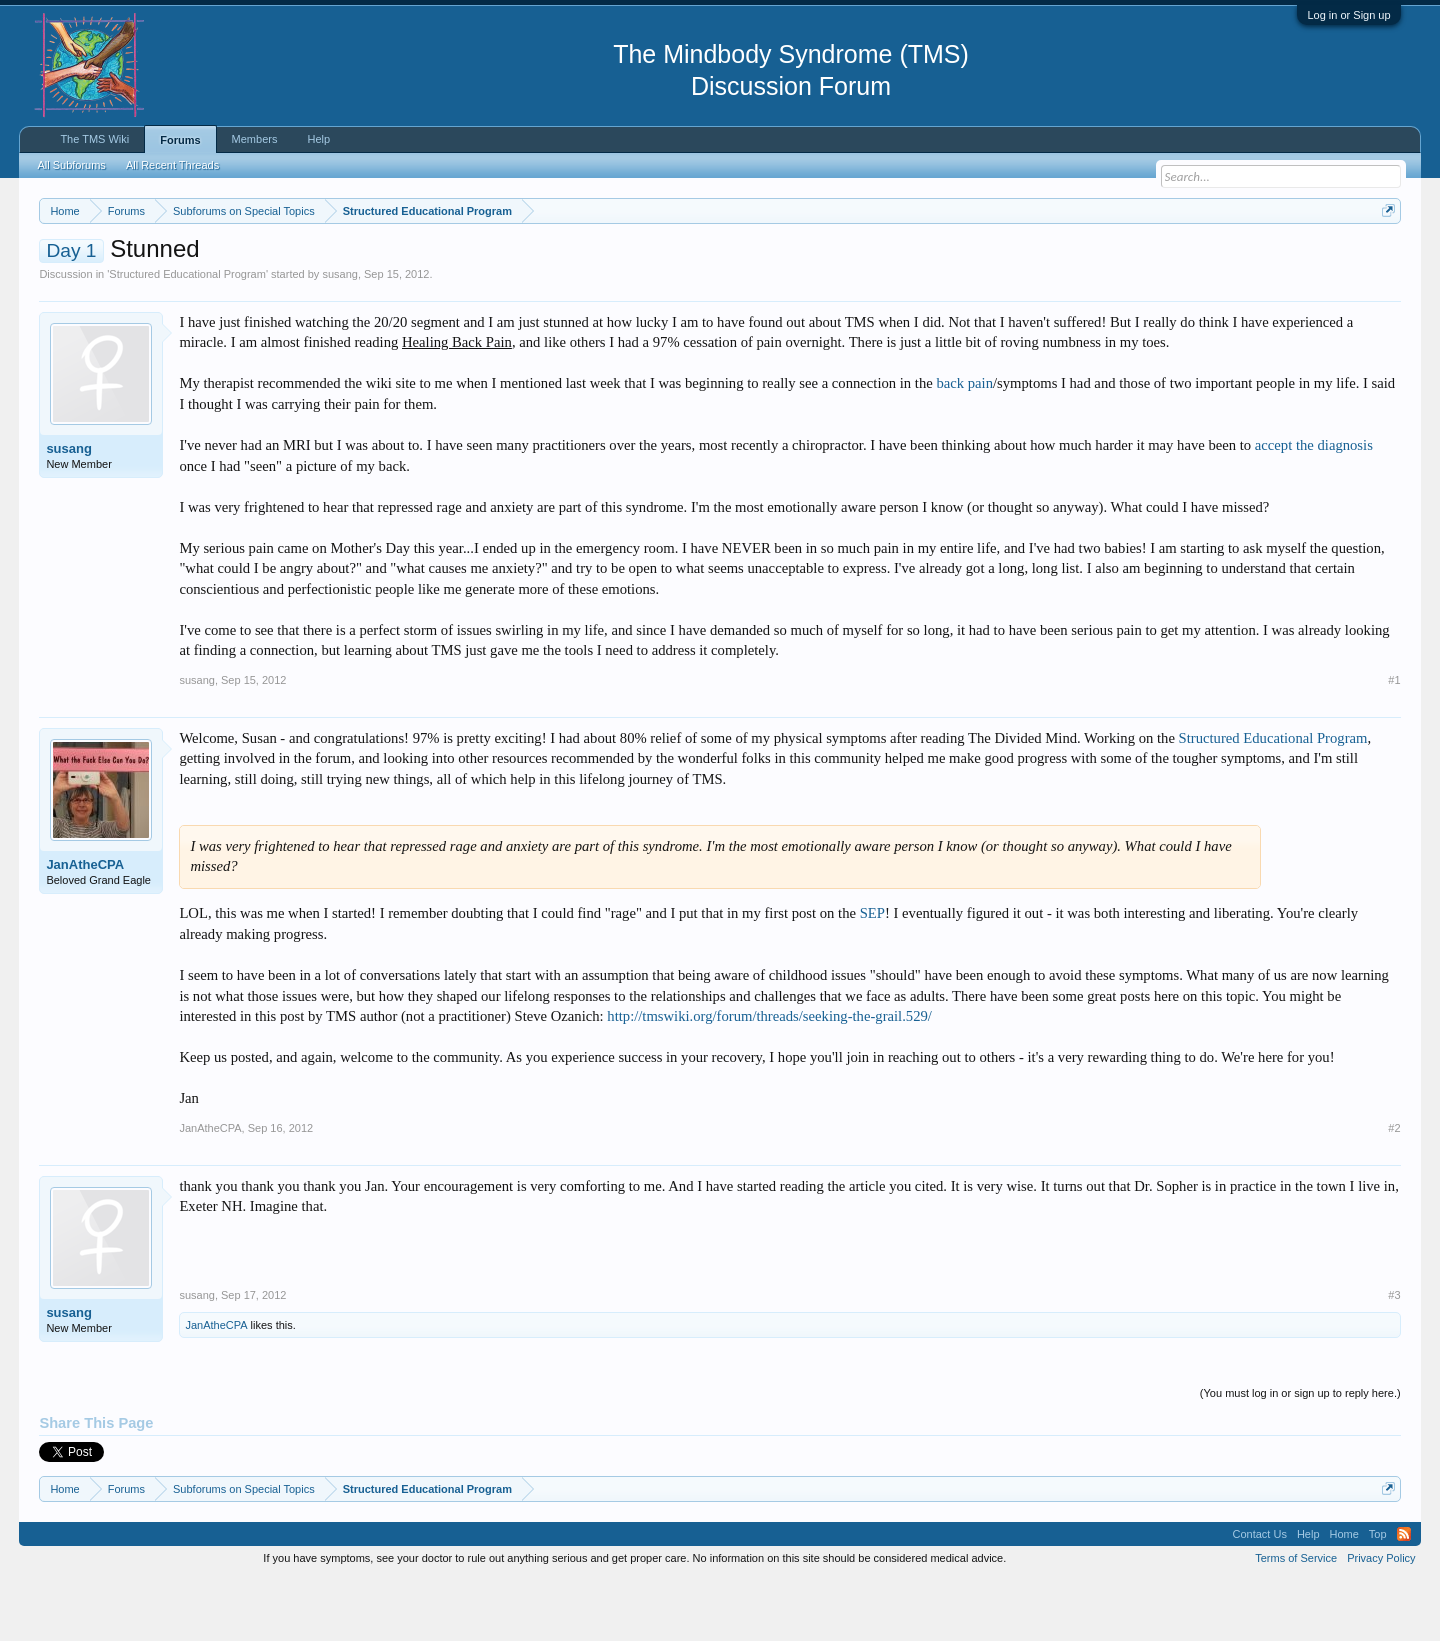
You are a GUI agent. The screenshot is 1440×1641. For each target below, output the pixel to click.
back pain (964, 444)
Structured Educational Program (187, 334)
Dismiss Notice (1384, 257)
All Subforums (71, 165)
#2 (1394, 1188)
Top (1378, 1594)
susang (339, 334)
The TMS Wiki (94, 139)
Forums (180, 140)
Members (255, 139)
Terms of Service (1296, 1619)
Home (1344, 1594)
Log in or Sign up (1348, 15)
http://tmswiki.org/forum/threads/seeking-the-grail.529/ (769, 1076)
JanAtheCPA (85, 924)
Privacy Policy (1381, 1619)
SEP (872, 974)
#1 (1394, 740)
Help (318, 139)
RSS (1404, 1594)
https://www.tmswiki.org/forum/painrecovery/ (955, 259)
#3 (1394, 1355)
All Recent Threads (172, 165)
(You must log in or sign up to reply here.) (1300, 1453)
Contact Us (1259, 1594)
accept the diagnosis (1314, 505)
